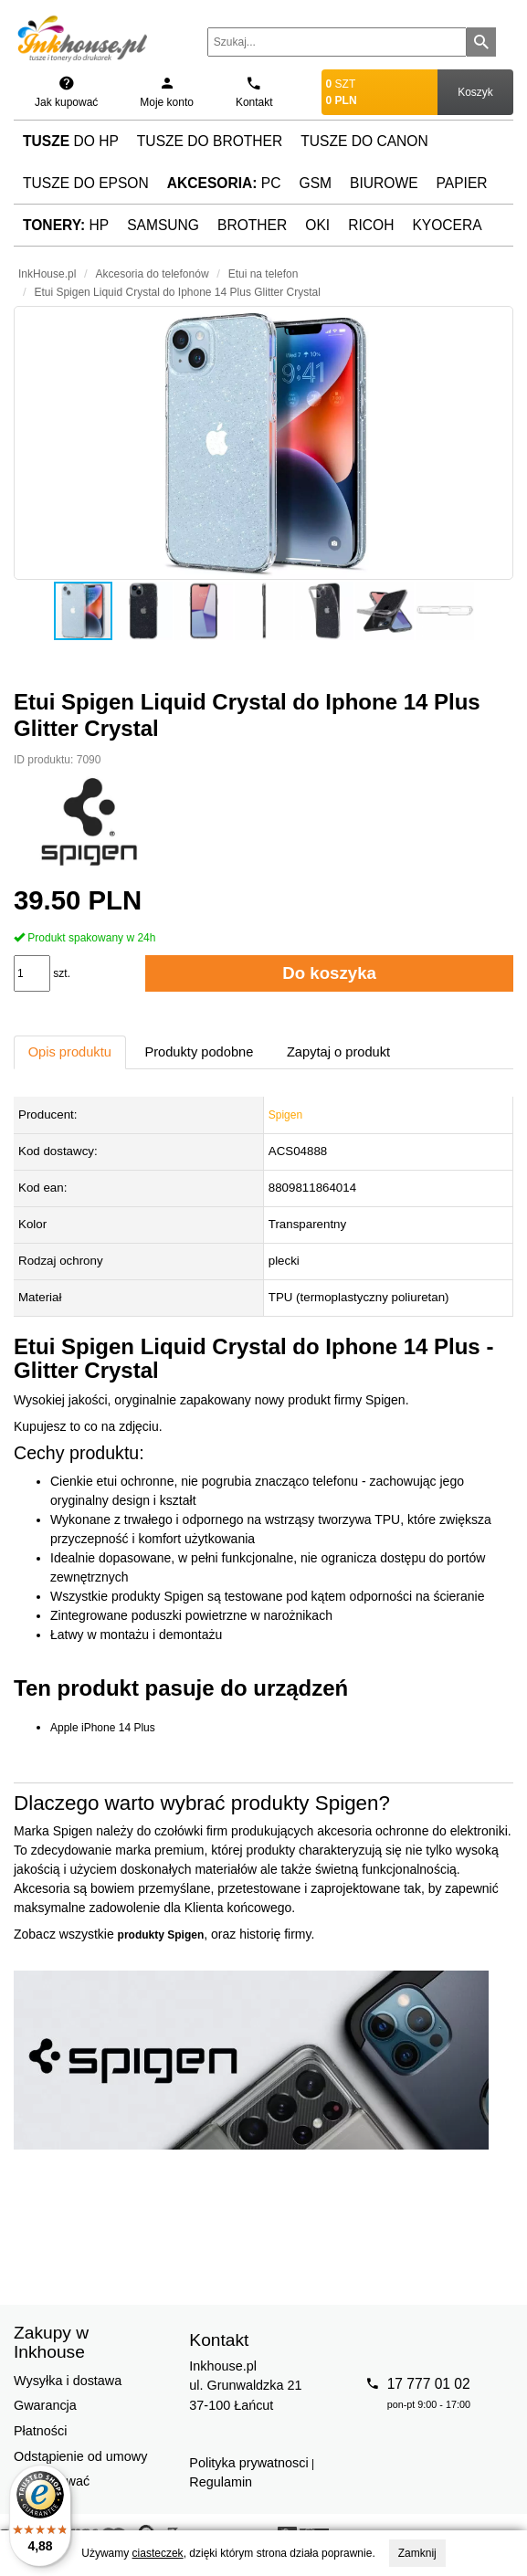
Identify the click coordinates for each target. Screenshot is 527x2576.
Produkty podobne (198, 1052)
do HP (71, 141)
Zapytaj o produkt (338, 1052)
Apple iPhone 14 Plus (102, 1727)
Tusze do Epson (86, 183)
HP (66, 225)
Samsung (163, 225)
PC (224, 183)
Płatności (40, 2431)
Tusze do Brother (209, 141)
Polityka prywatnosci (248, 2462)
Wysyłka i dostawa (67, 2380)
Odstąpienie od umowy (80, 2456)
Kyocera (446, 225)
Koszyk (475, 92)
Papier (462, 183)
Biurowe (384, 183)
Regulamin (220, 2482)
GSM (316, 183)
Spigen (285, 1115)
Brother (252, 225)
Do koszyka (329, 973)
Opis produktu (69, 1052)
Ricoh (371, 225)
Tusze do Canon (363, 141)
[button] (263, 443)
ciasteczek (158, 2553)
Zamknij (417, 2553)
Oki (317, 225)
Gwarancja (45, 2405)
